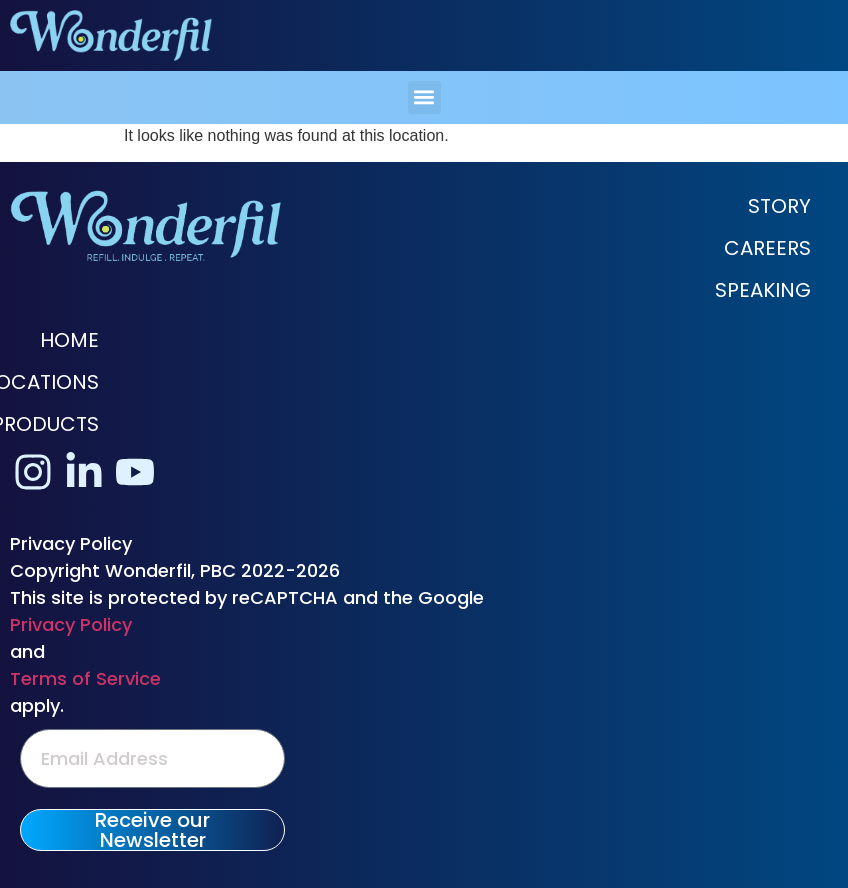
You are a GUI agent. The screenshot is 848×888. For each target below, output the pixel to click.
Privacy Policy (71, 624)
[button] (424, 97)
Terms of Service (85, 678)
